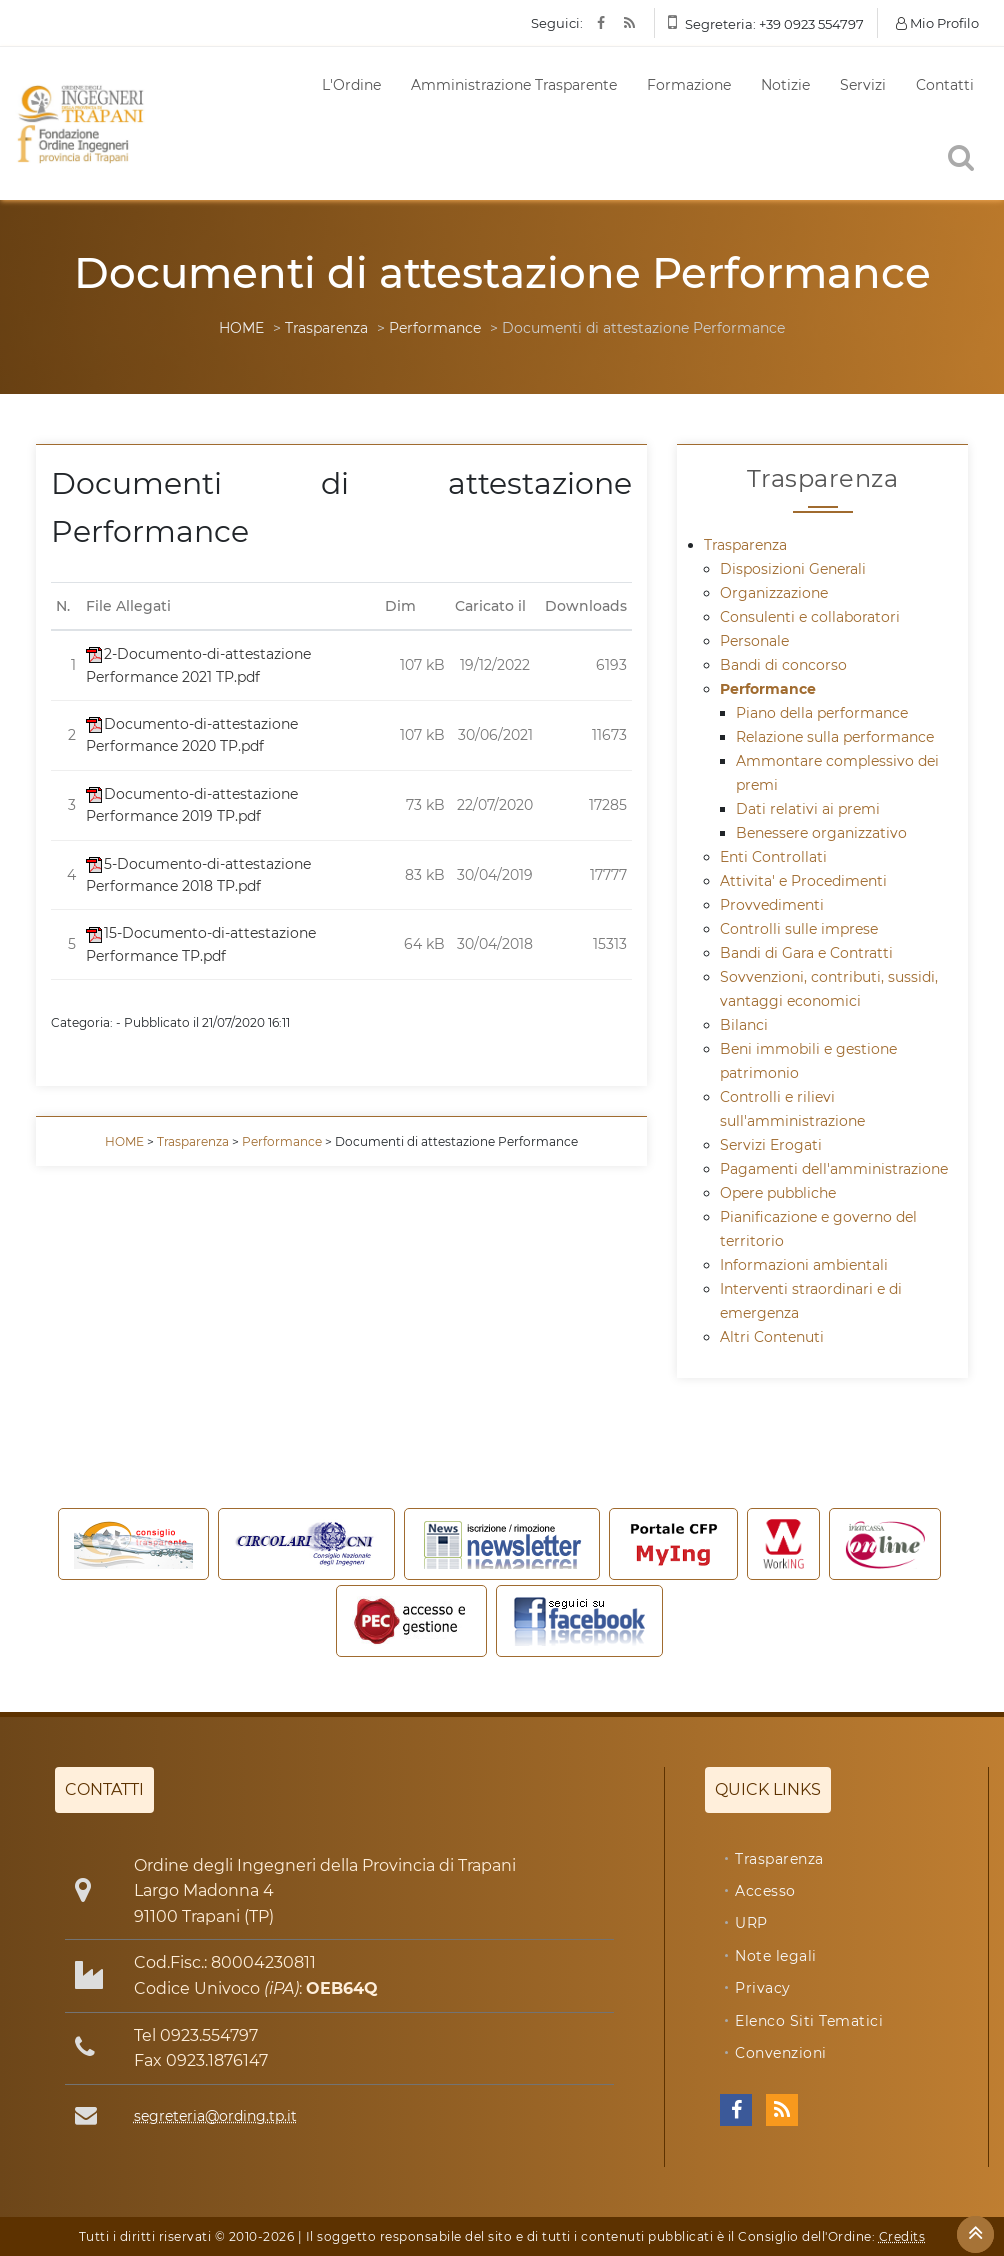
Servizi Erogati (771, 1145)
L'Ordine (351, 85)
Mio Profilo (937, 23)
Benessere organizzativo (821, 833)
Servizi (863, 85)
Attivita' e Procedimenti (803, 881)
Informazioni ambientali (804, 1265)
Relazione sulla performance (835, 737)
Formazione (689, 85)
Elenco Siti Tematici (809, 2021)
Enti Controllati (773, 857)
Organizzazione (774, 593)
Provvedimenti (772, 905)
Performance (435, 328)
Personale (754, 641)
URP (751, 1923)
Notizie (785, 85)
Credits (902, 2236)
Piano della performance (822, 713)
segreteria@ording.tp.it (215, 2116)
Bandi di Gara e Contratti (806, 953)
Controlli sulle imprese (799, 929)
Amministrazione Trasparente (514, 85)
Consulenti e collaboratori (810, 617)
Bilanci (744, 1025)
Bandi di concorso (783, 665)
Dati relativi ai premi (808, 809)
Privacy (763, 1988)
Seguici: (557, 23)
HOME (241, 328)
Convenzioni (781, 2053)
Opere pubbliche (778, 1193)
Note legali (776, 1956)
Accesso (765, 1891)
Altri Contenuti (772, 1337)
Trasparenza (326, 328)
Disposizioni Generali (793, 569)
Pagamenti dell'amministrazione (834, 1169)
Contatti (945, 85)
